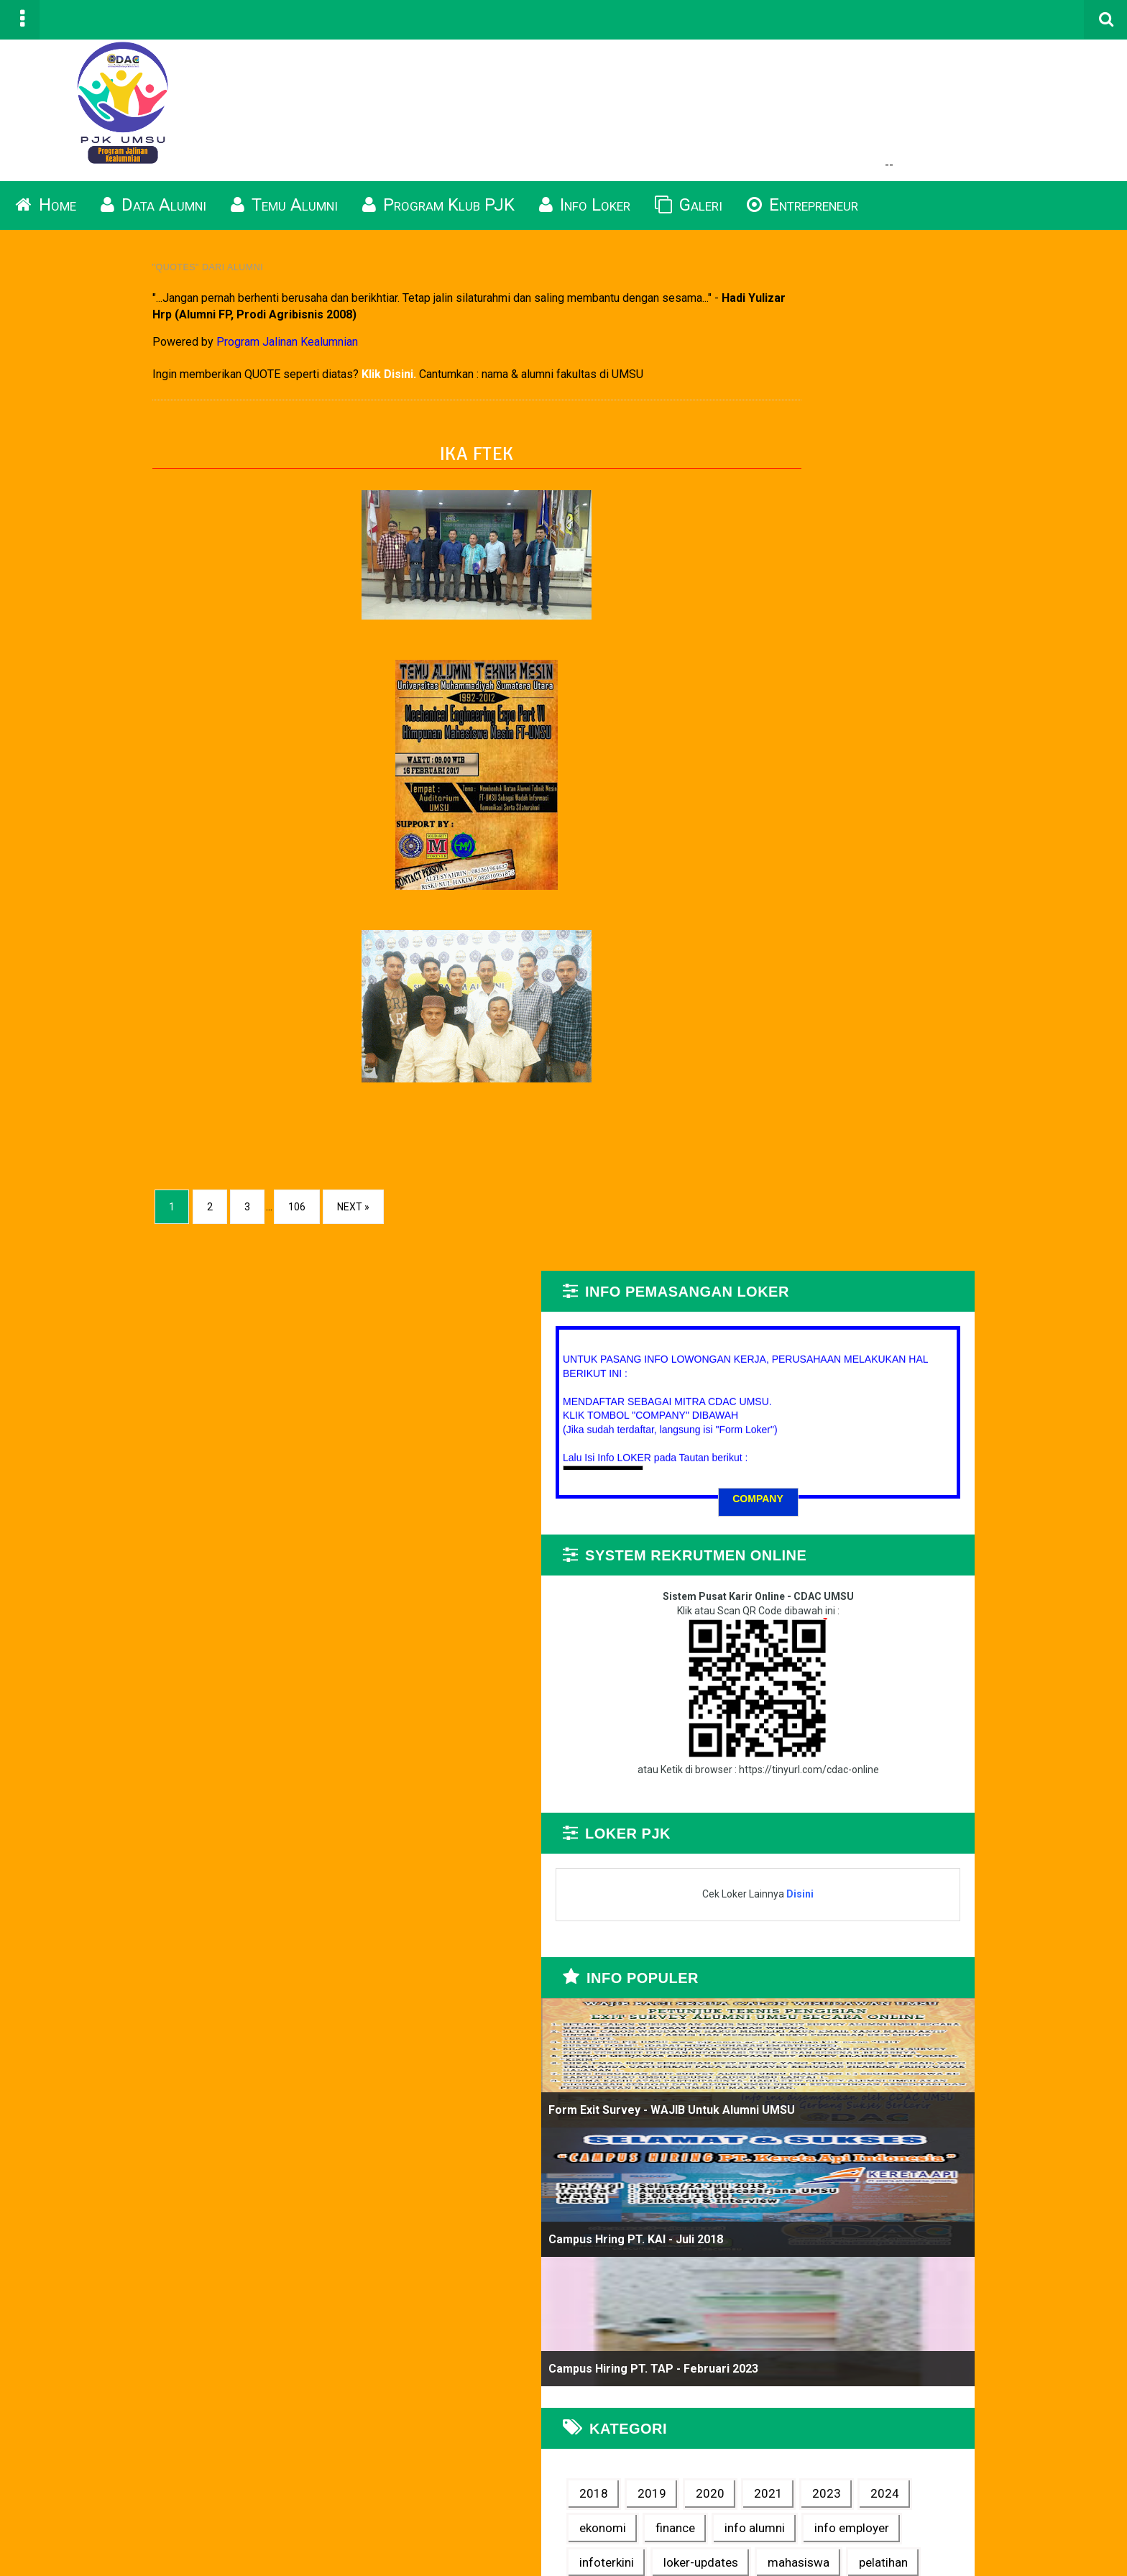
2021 (1035, 1442)
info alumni (945, 1511)
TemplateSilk (1062, 2541)
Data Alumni (153, 218)
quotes (1023, 1614)
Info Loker (584, 218)
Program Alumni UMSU (280, 2557)
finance (866, 1511)
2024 (918, 1477)
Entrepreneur (802, 218)
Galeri (688, 218)
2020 (976, 1442)
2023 (860, 1477)
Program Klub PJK (438, 218)
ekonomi (985, 1477)
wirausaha (873, 1683)
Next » (232, 1222)
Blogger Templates (1046, 2541)
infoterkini (977, 1546)
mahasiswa (981, 1580)
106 (176, 1222)
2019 (918, 1442)
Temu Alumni (284, 218)
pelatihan (870, 1614)
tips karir (942, 1649)
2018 (860, 1442)
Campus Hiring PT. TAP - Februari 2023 (920, 1318)
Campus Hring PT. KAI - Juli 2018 (902, 1188)
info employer (883, 1546)
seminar (868, 1649)
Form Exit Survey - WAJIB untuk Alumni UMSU (938, 1059)
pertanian (949, 1614)
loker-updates (883, 1580)
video (1010, 1649)
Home (46, 218)
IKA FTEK (408, 467)
